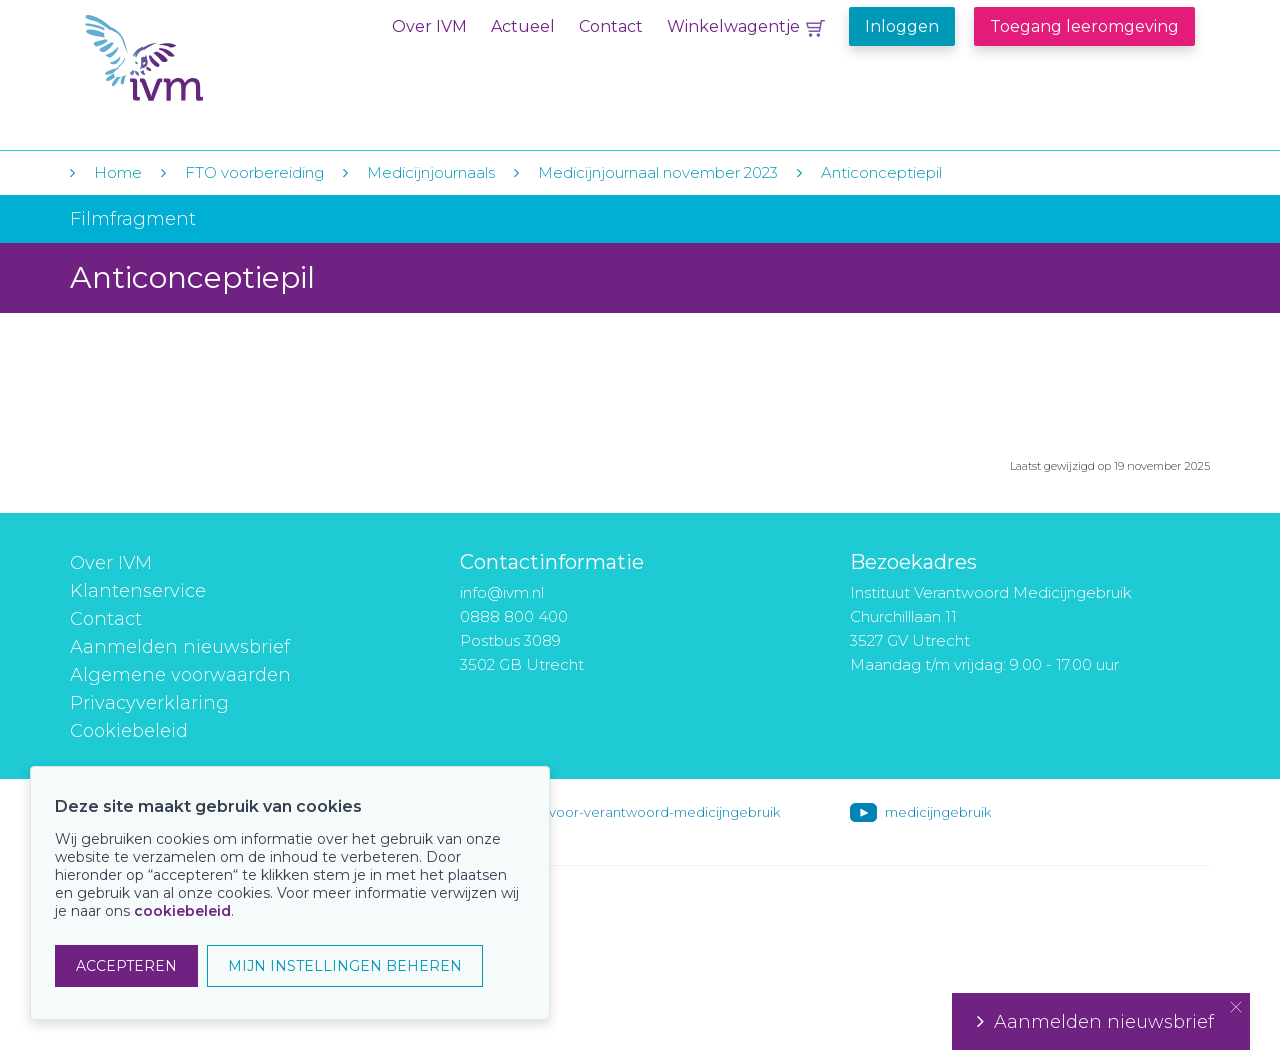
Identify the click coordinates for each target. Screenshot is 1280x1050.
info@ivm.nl (502, 592)
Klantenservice (138, 591)
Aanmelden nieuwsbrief (180, 647)
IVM (207, 58)
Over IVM (429, 26)
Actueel (523, 26)
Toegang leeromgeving (1084, 26)
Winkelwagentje (733, 26)
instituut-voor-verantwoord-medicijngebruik (637, 812)
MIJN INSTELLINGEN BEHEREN (345, 966)
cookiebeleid (182, 911)
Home (118, 172)
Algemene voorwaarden (180, 675)
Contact (611, 26)
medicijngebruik (938, 812)
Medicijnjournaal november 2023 (658, 172)
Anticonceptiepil (881, 172)
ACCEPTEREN (126, 966)
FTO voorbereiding (256, 172)
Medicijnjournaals (431, 172)
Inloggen (902, 26)
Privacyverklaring (149, 703)
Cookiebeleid (129, 731)
